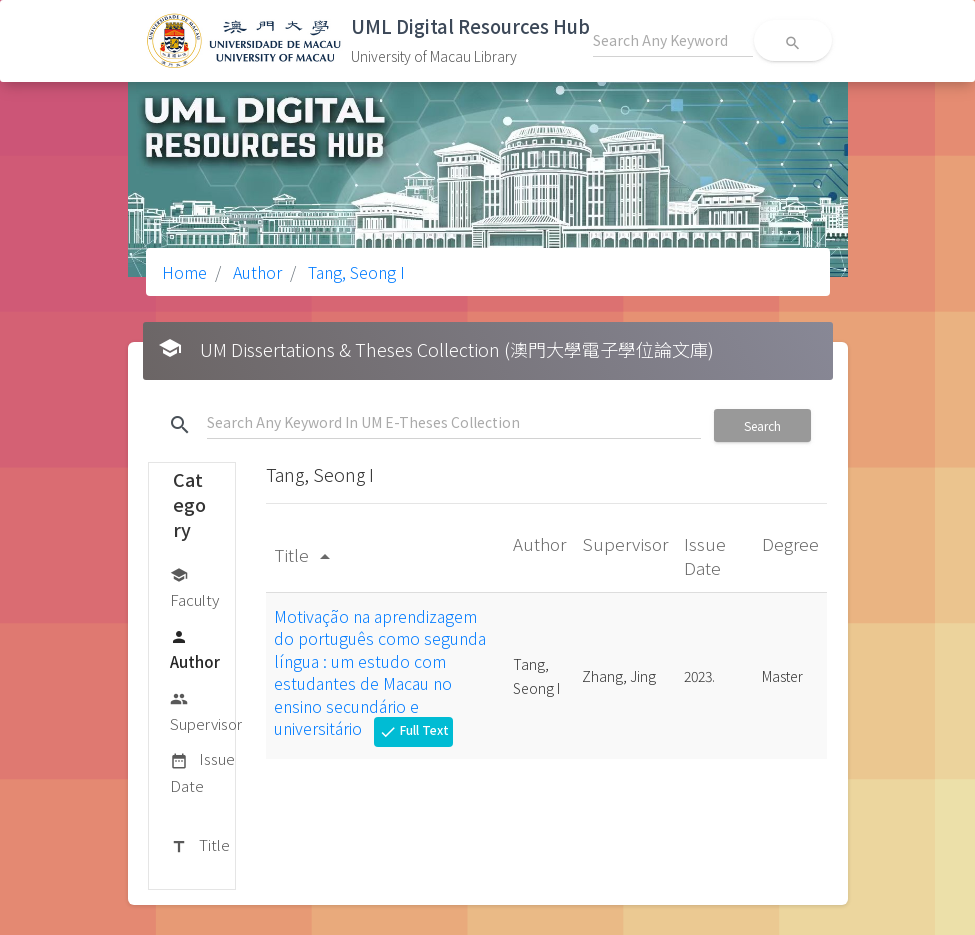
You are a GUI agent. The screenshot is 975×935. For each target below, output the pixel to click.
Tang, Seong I (354, 272)
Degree (790, 543)
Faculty (194, 586)
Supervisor (206, 710)
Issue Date (202, 771)
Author (255, 272)
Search (762, 425)
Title (200, 846)
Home (184, 272)
